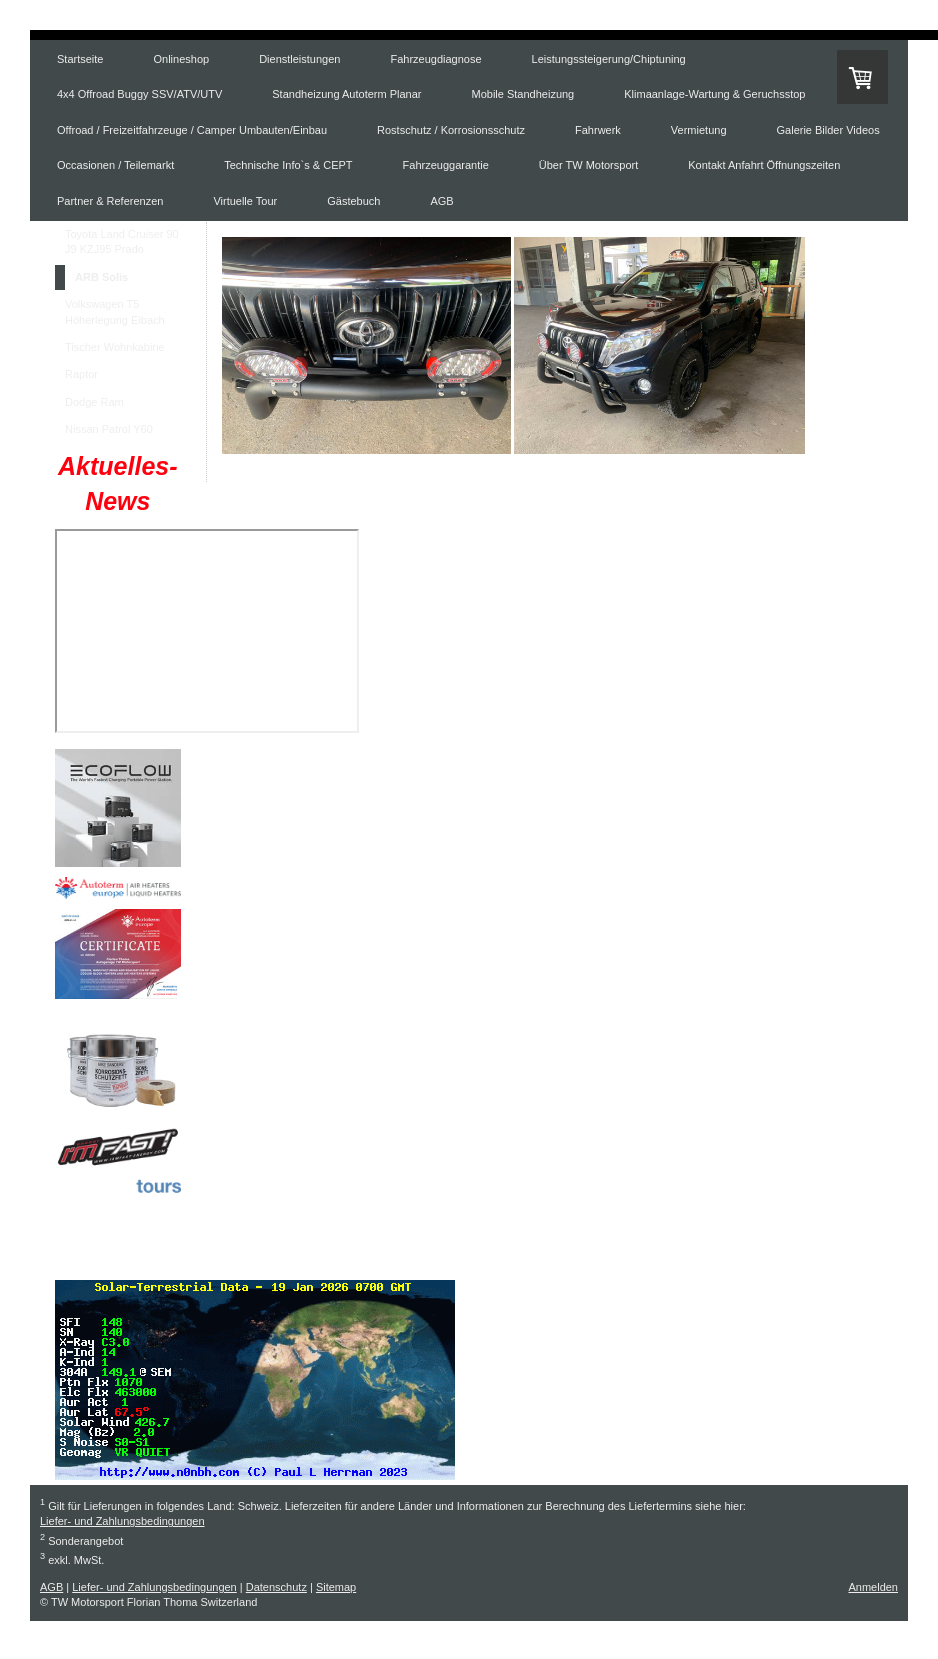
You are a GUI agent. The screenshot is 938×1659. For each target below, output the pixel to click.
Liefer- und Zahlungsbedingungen (122, 1521)
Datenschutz (276, 1587)
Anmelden (873, 1587)
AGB (51, 1587)
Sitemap (336, 1587)
